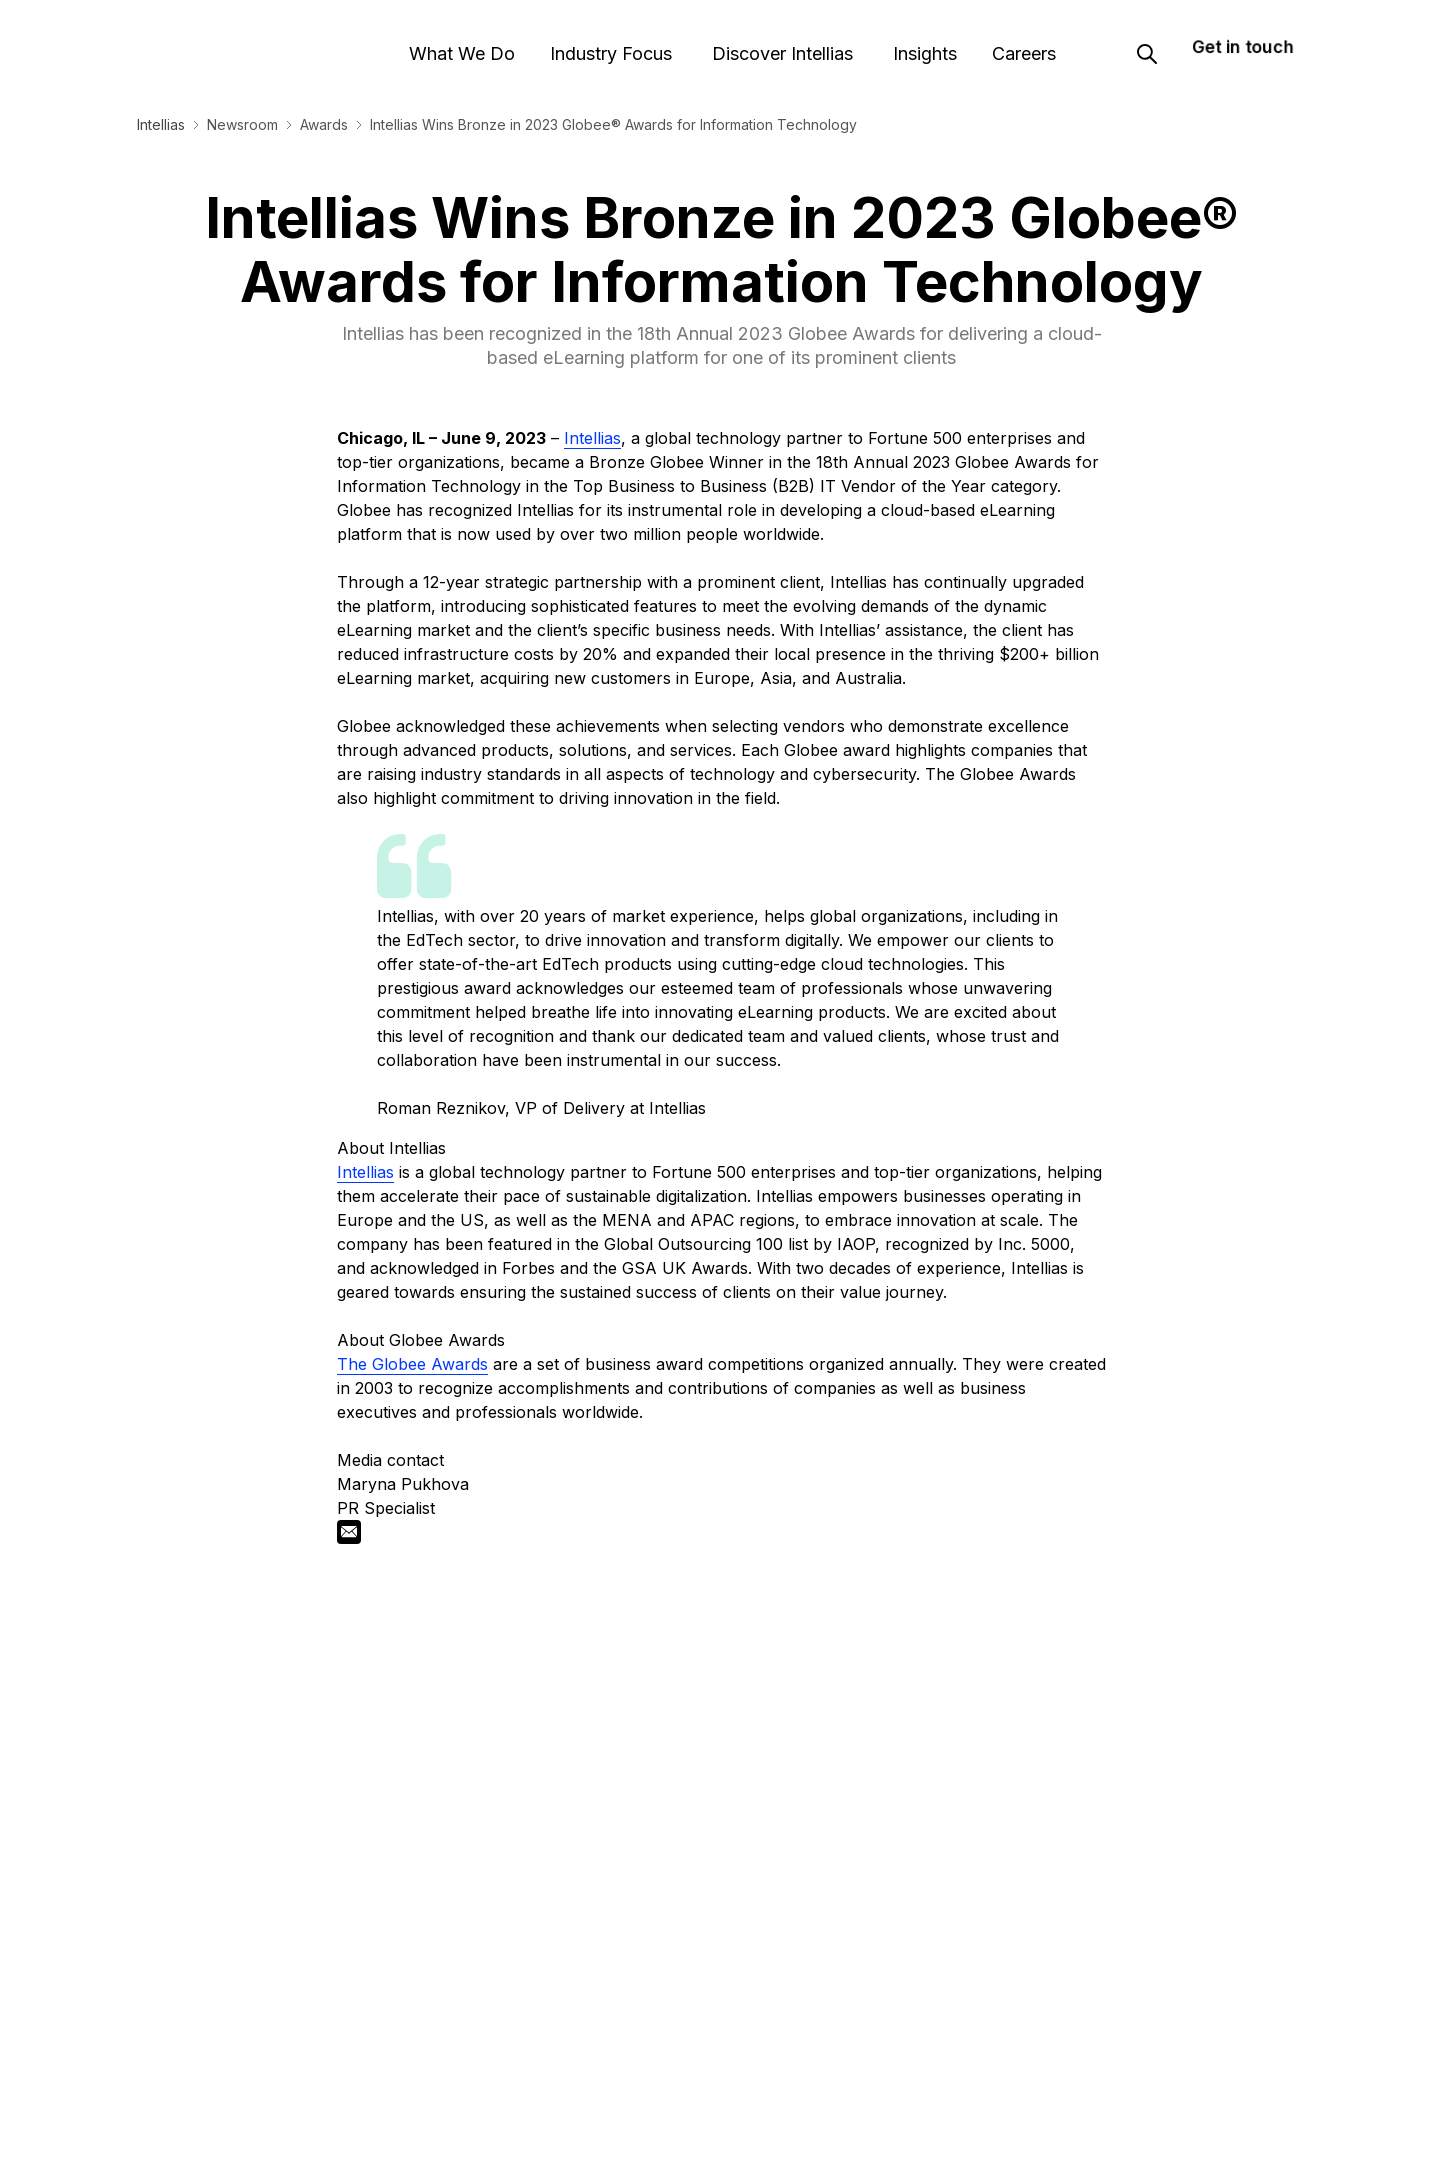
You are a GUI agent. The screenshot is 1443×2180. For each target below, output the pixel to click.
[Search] (1147, 43)
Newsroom (242, 124)
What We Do (466, 42)
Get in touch (1242, 34)
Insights (914, 42)
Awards (324, 124)
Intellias (161, 124)
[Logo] (214, 42)
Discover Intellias (776, 42)
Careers (1017, 42)
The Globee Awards (412, 1364)
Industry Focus (612, 42)
